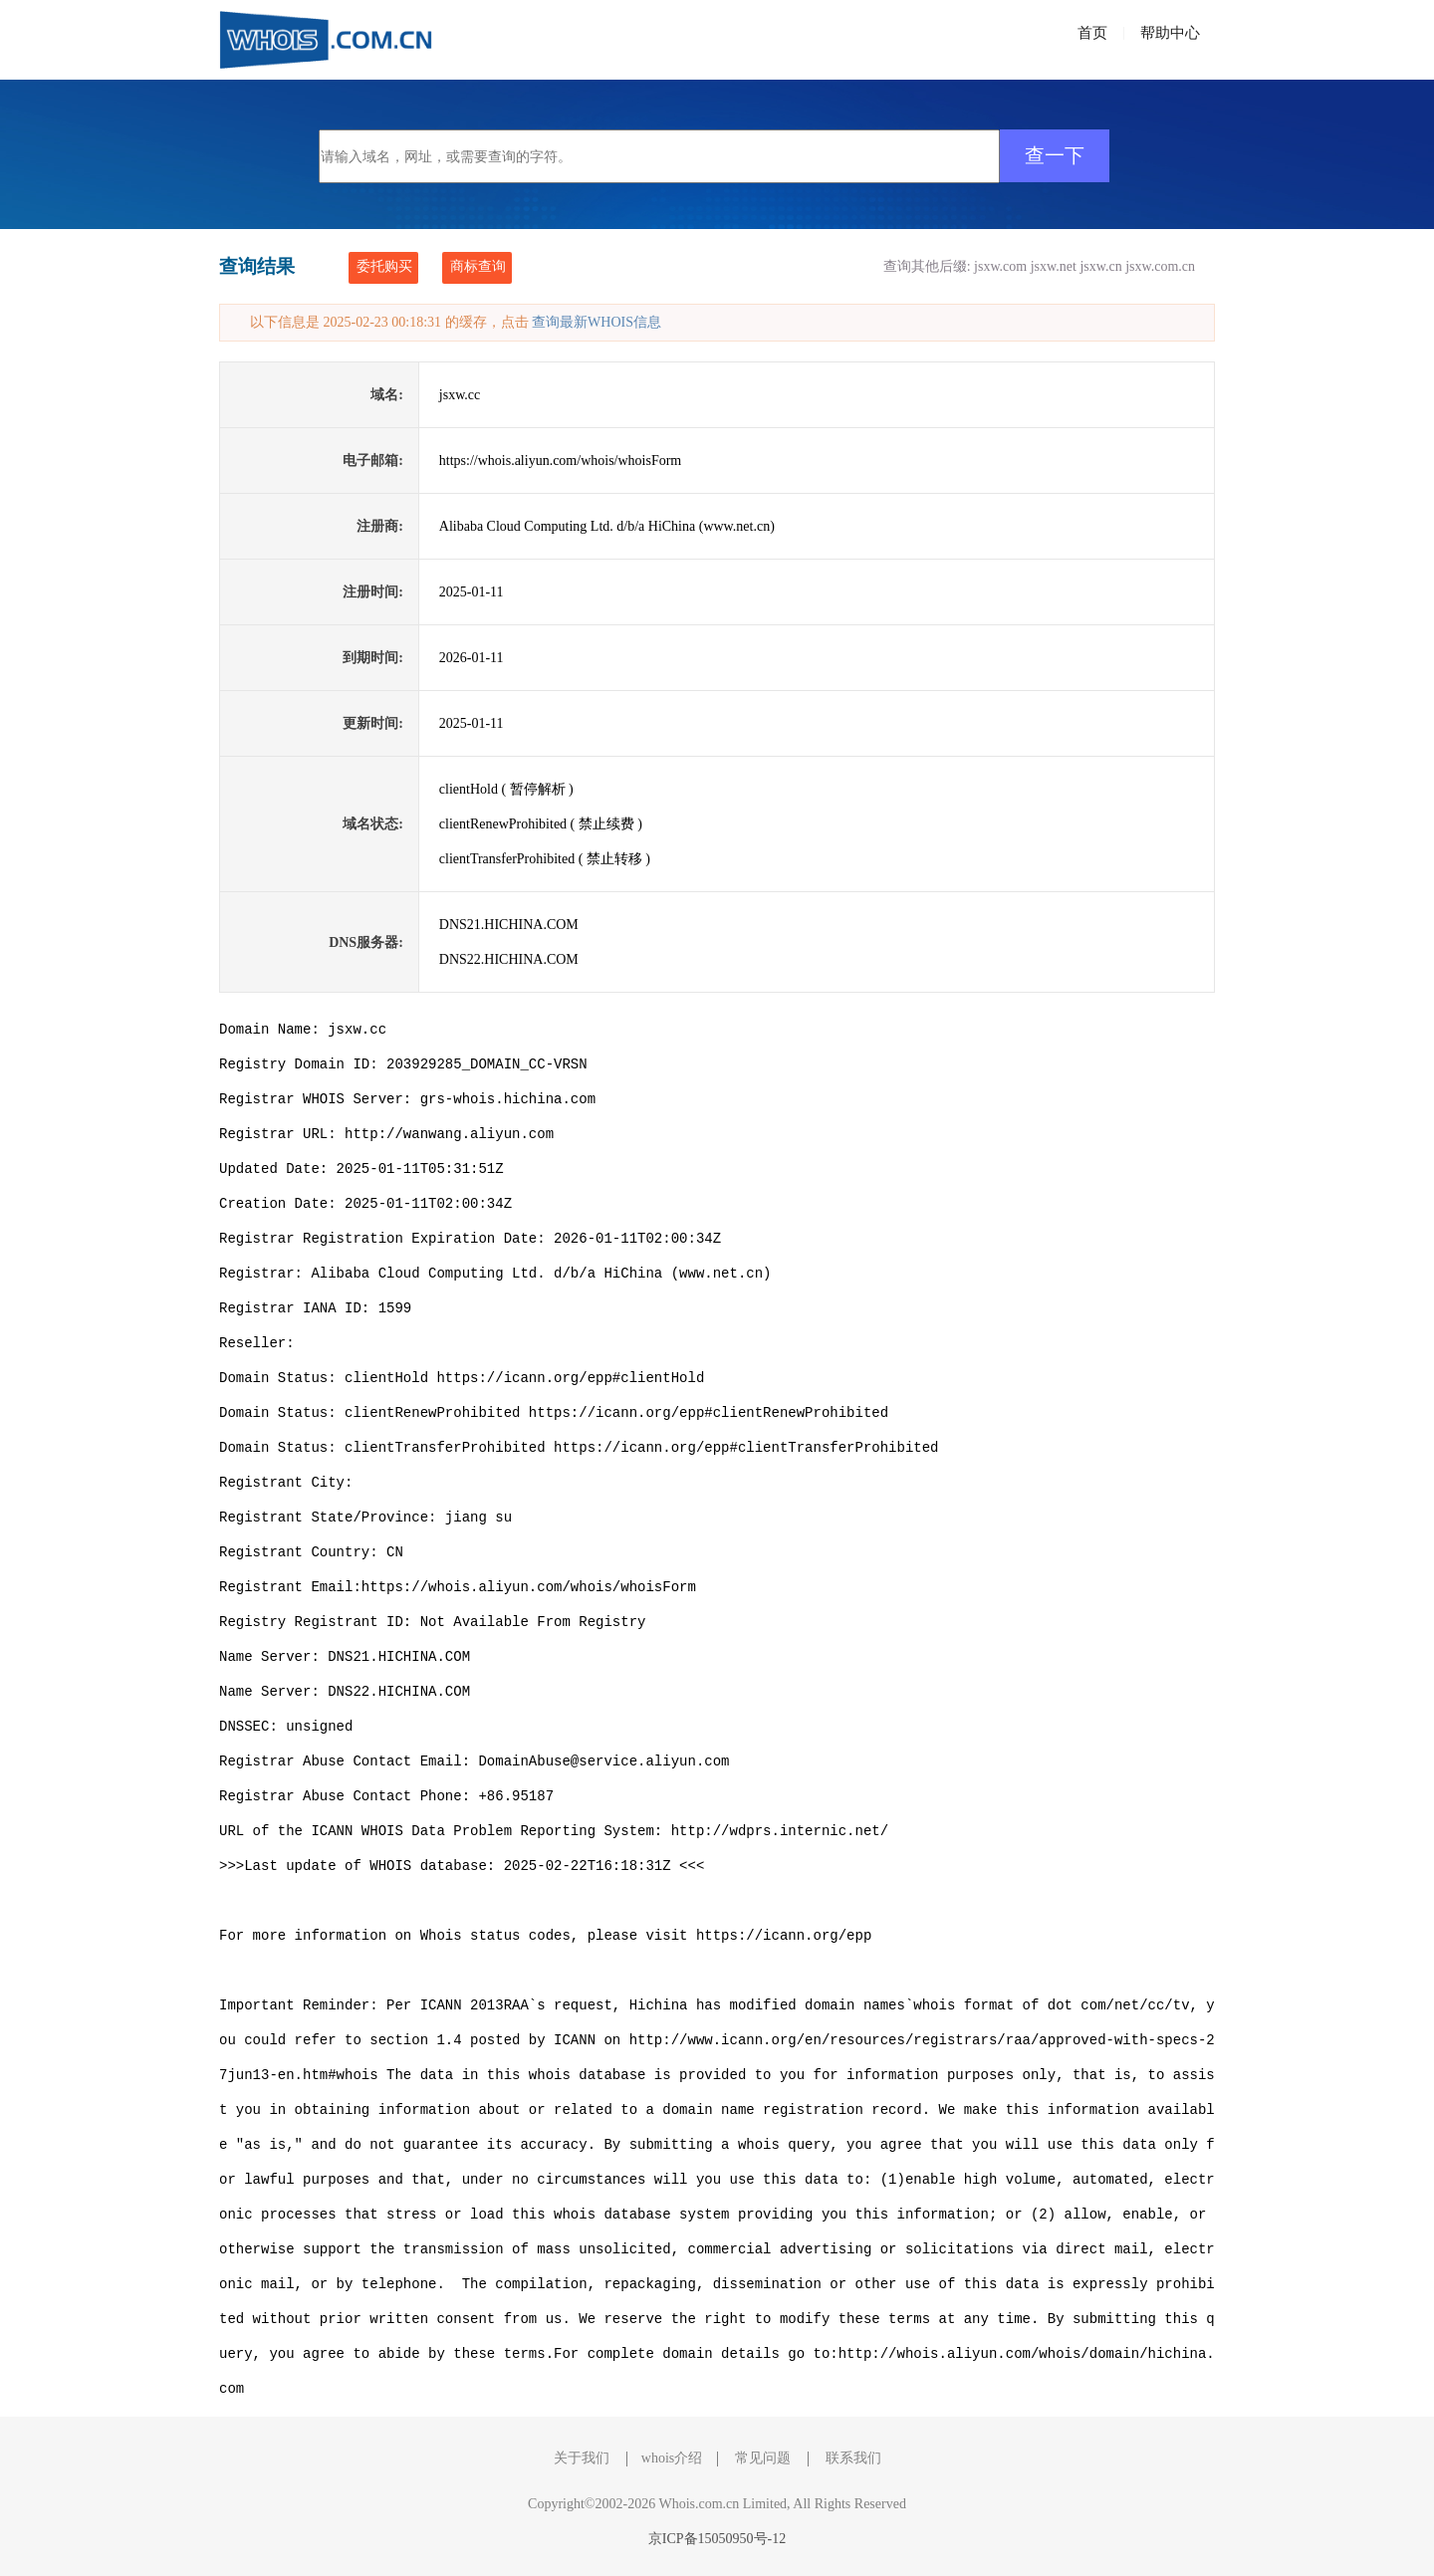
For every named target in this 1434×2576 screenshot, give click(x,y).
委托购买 (384, 266)
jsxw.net (1053, 266)
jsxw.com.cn (1160, 266)
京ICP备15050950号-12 (717, 2538)
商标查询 (478, 266)
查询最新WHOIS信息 (596, 322)
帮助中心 (1170, 33)
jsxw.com (1000, 266)
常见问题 (763, 2458)
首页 (1092, 33)
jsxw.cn (1100, 266)
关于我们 (581, 2458)
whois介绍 (671, 2458)
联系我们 (853, 2458)
